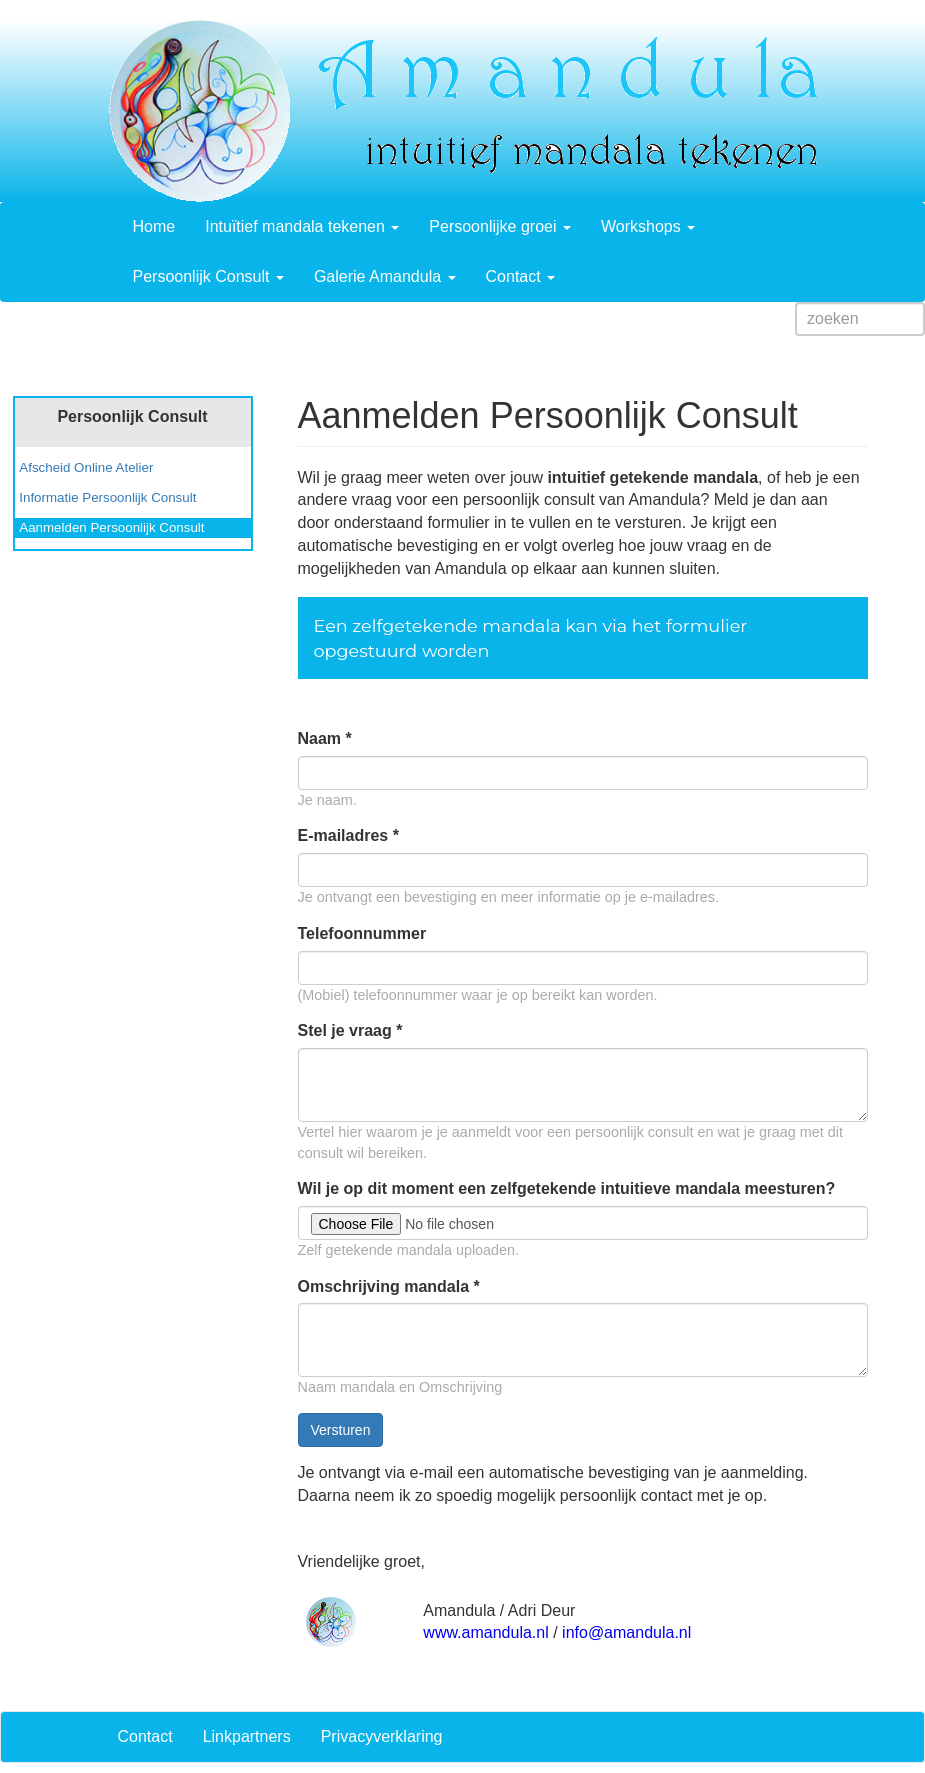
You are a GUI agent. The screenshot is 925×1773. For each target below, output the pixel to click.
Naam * (325, 738)
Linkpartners (247, 1736)
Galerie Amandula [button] (385, 276)
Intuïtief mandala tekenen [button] (302, 226)
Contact (145, 1736)
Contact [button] (521, 276)
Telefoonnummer (362, 933)
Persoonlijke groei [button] (500, 226)
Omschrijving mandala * (389, 1286)
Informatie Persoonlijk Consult (107, 497)
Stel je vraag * (350, 1030)
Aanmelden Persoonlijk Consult (111, 527)
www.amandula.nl (485, 1632)
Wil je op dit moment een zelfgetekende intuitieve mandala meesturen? (567, 1188)
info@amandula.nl (626, 1632)
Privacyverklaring (382, 1736)
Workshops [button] (648, 226)
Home (154, 226)
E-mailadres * (348, 835)
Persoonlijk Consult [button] (208, 276)
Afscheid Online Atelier (86, 467)
